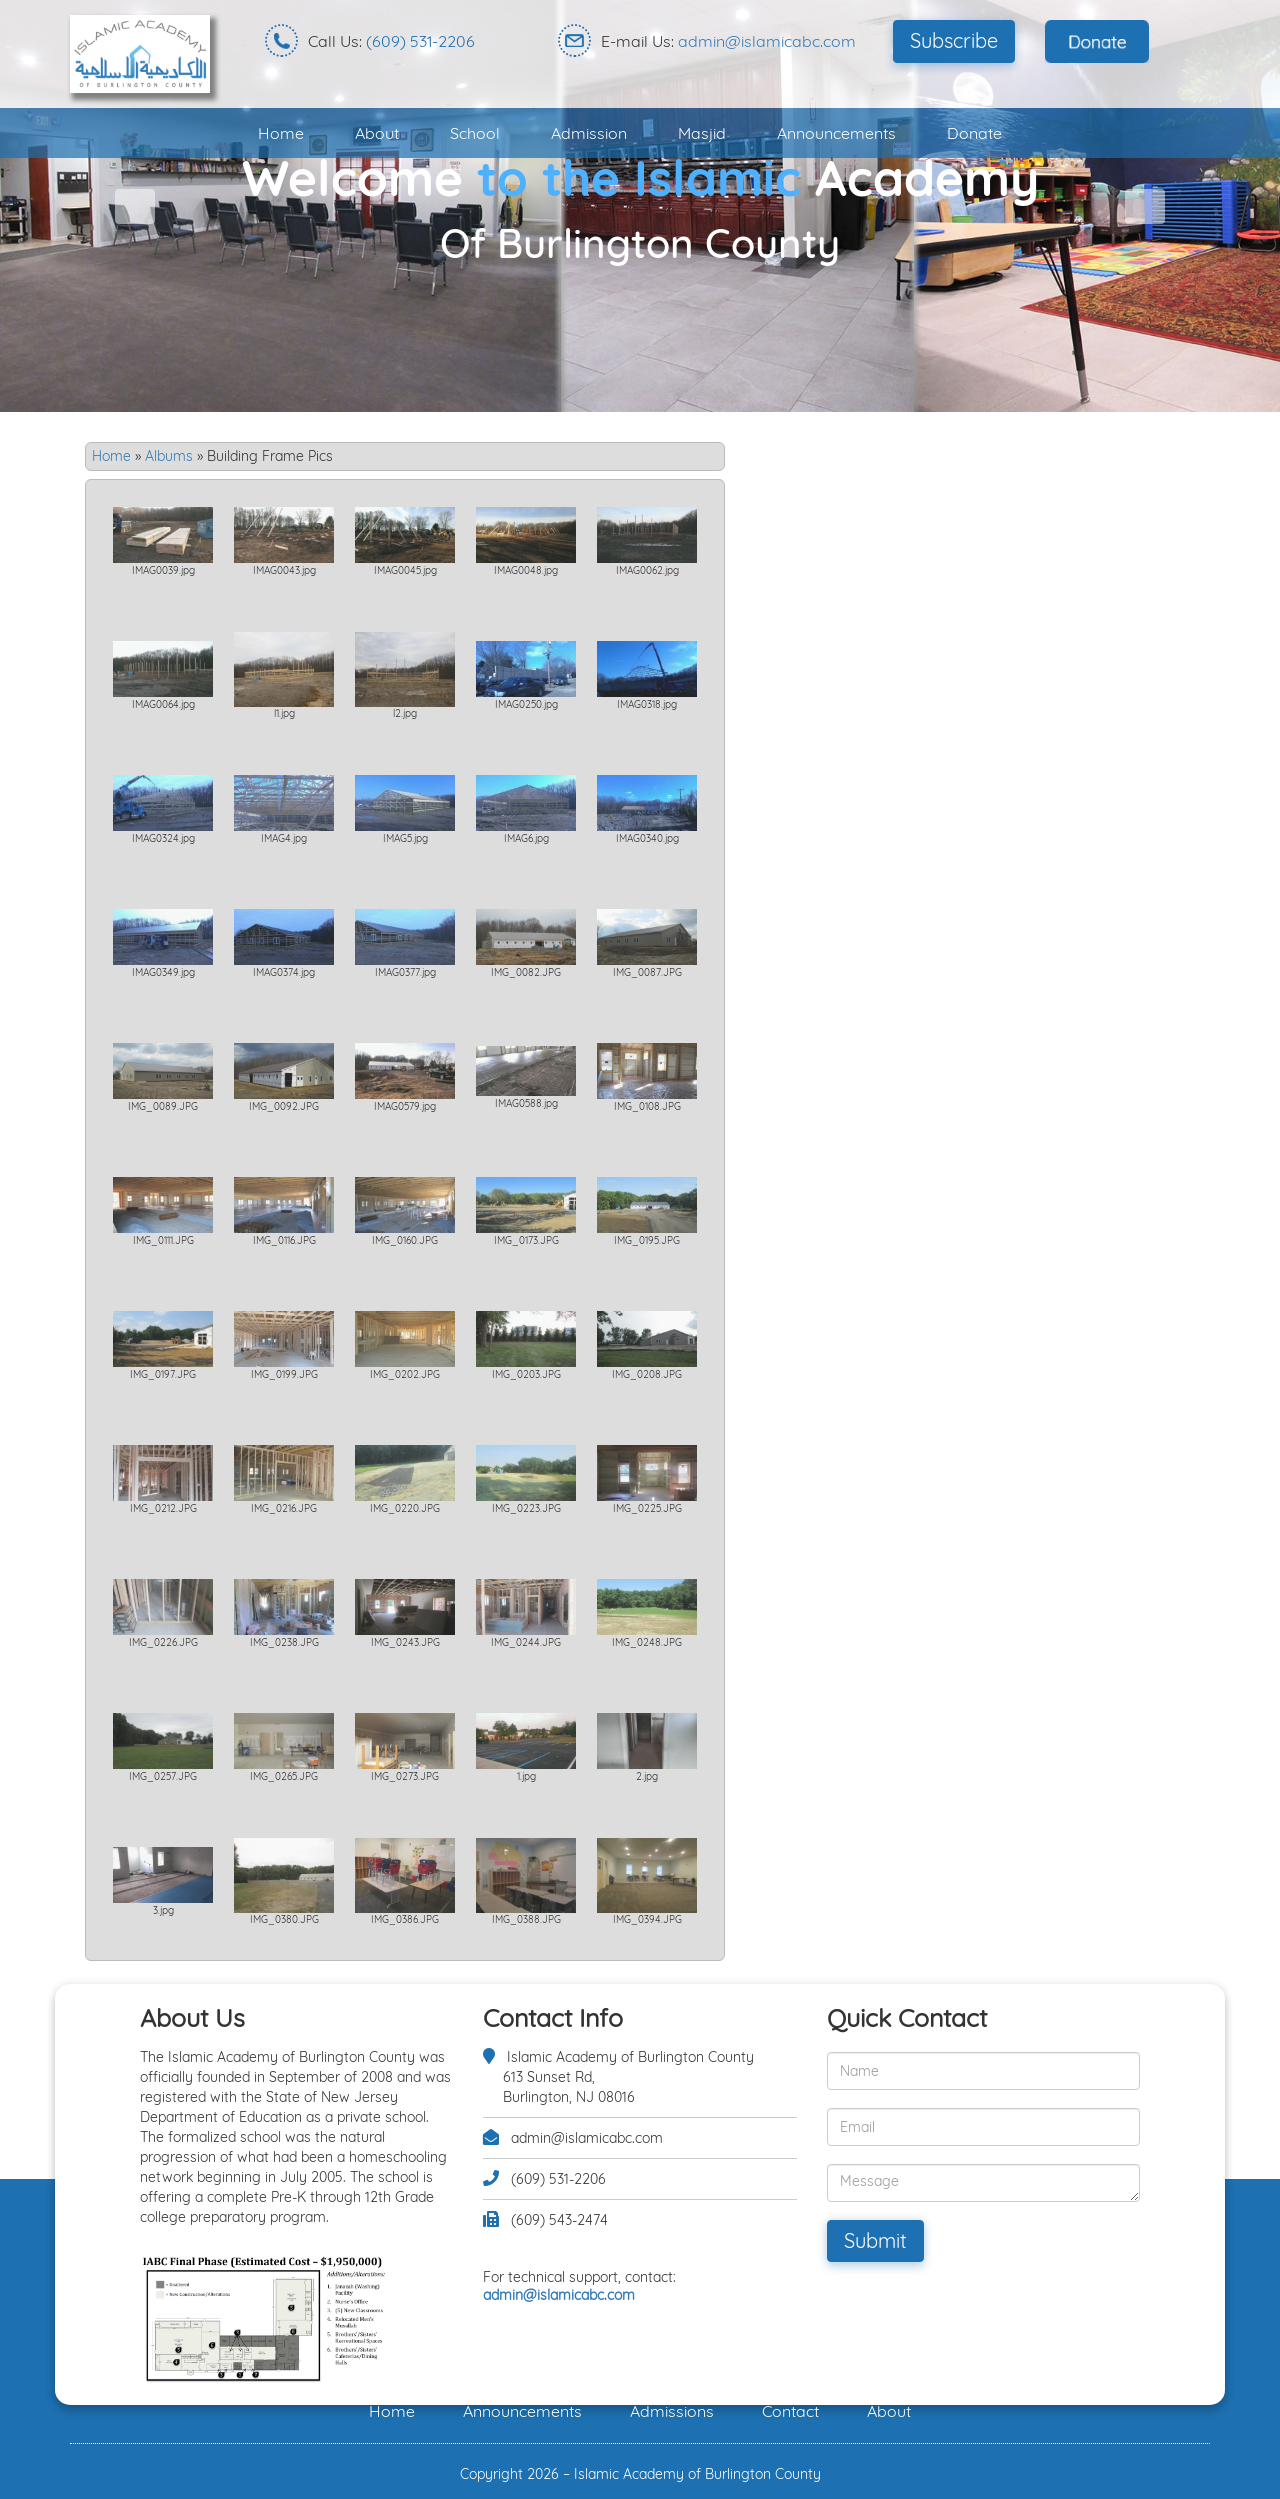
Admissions (672, 2411)
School (475, 133)
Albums (169, 456)
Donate (974, 133)
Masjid (702, 133)
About (377, 133)
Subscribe (954, 40)
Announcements (836, 133)
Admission (589, 133)
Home (281, 133)
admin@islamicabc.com (767, 41)
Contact (790, 2411)
